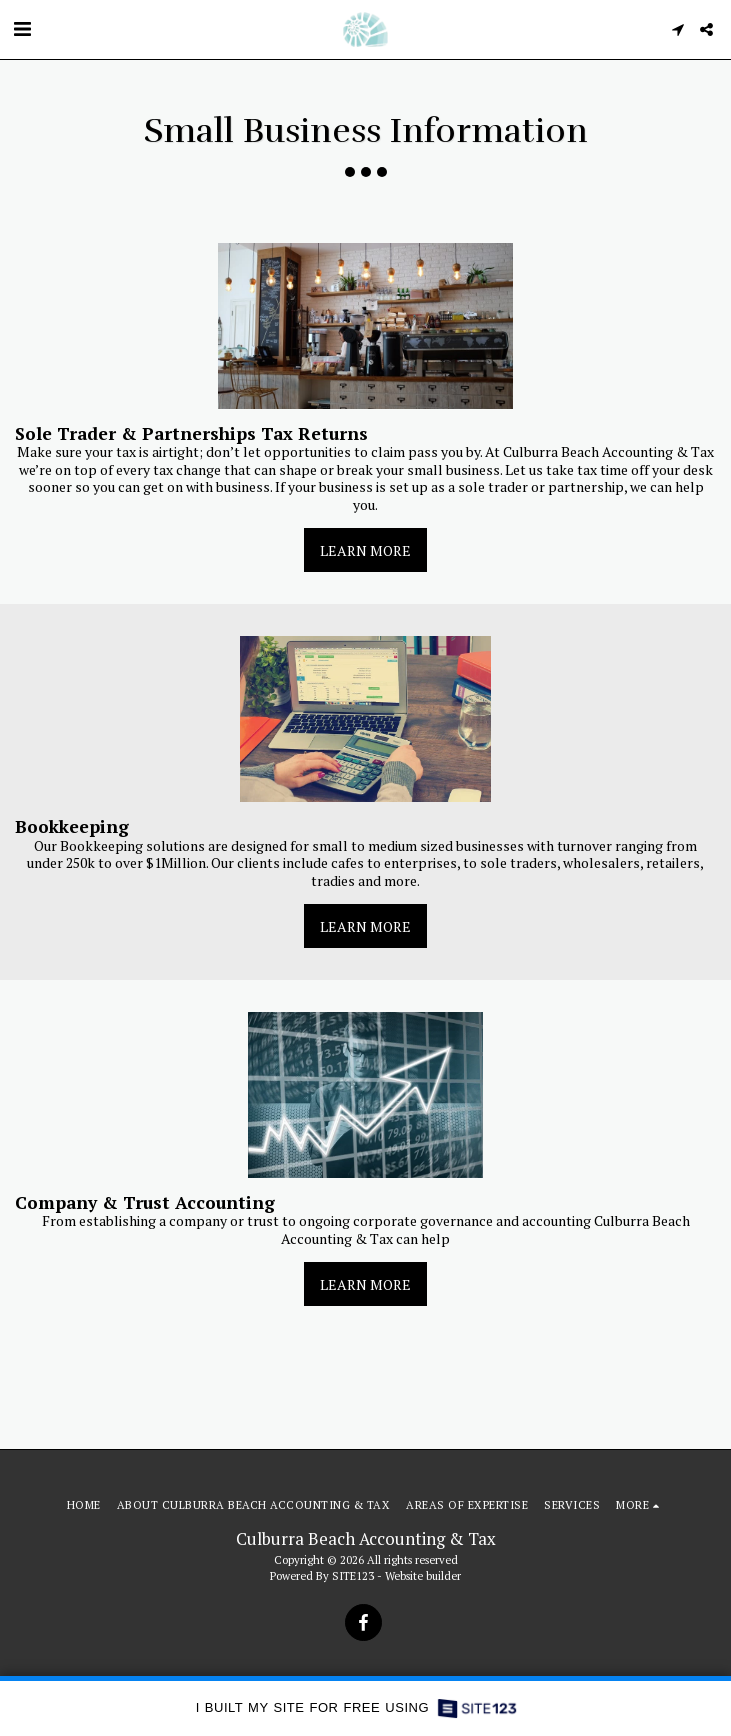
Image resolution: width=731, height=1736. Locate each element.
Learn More (365, 550)
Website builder (423, 1575)
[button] (22, 28)
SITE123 (353, 1575)
